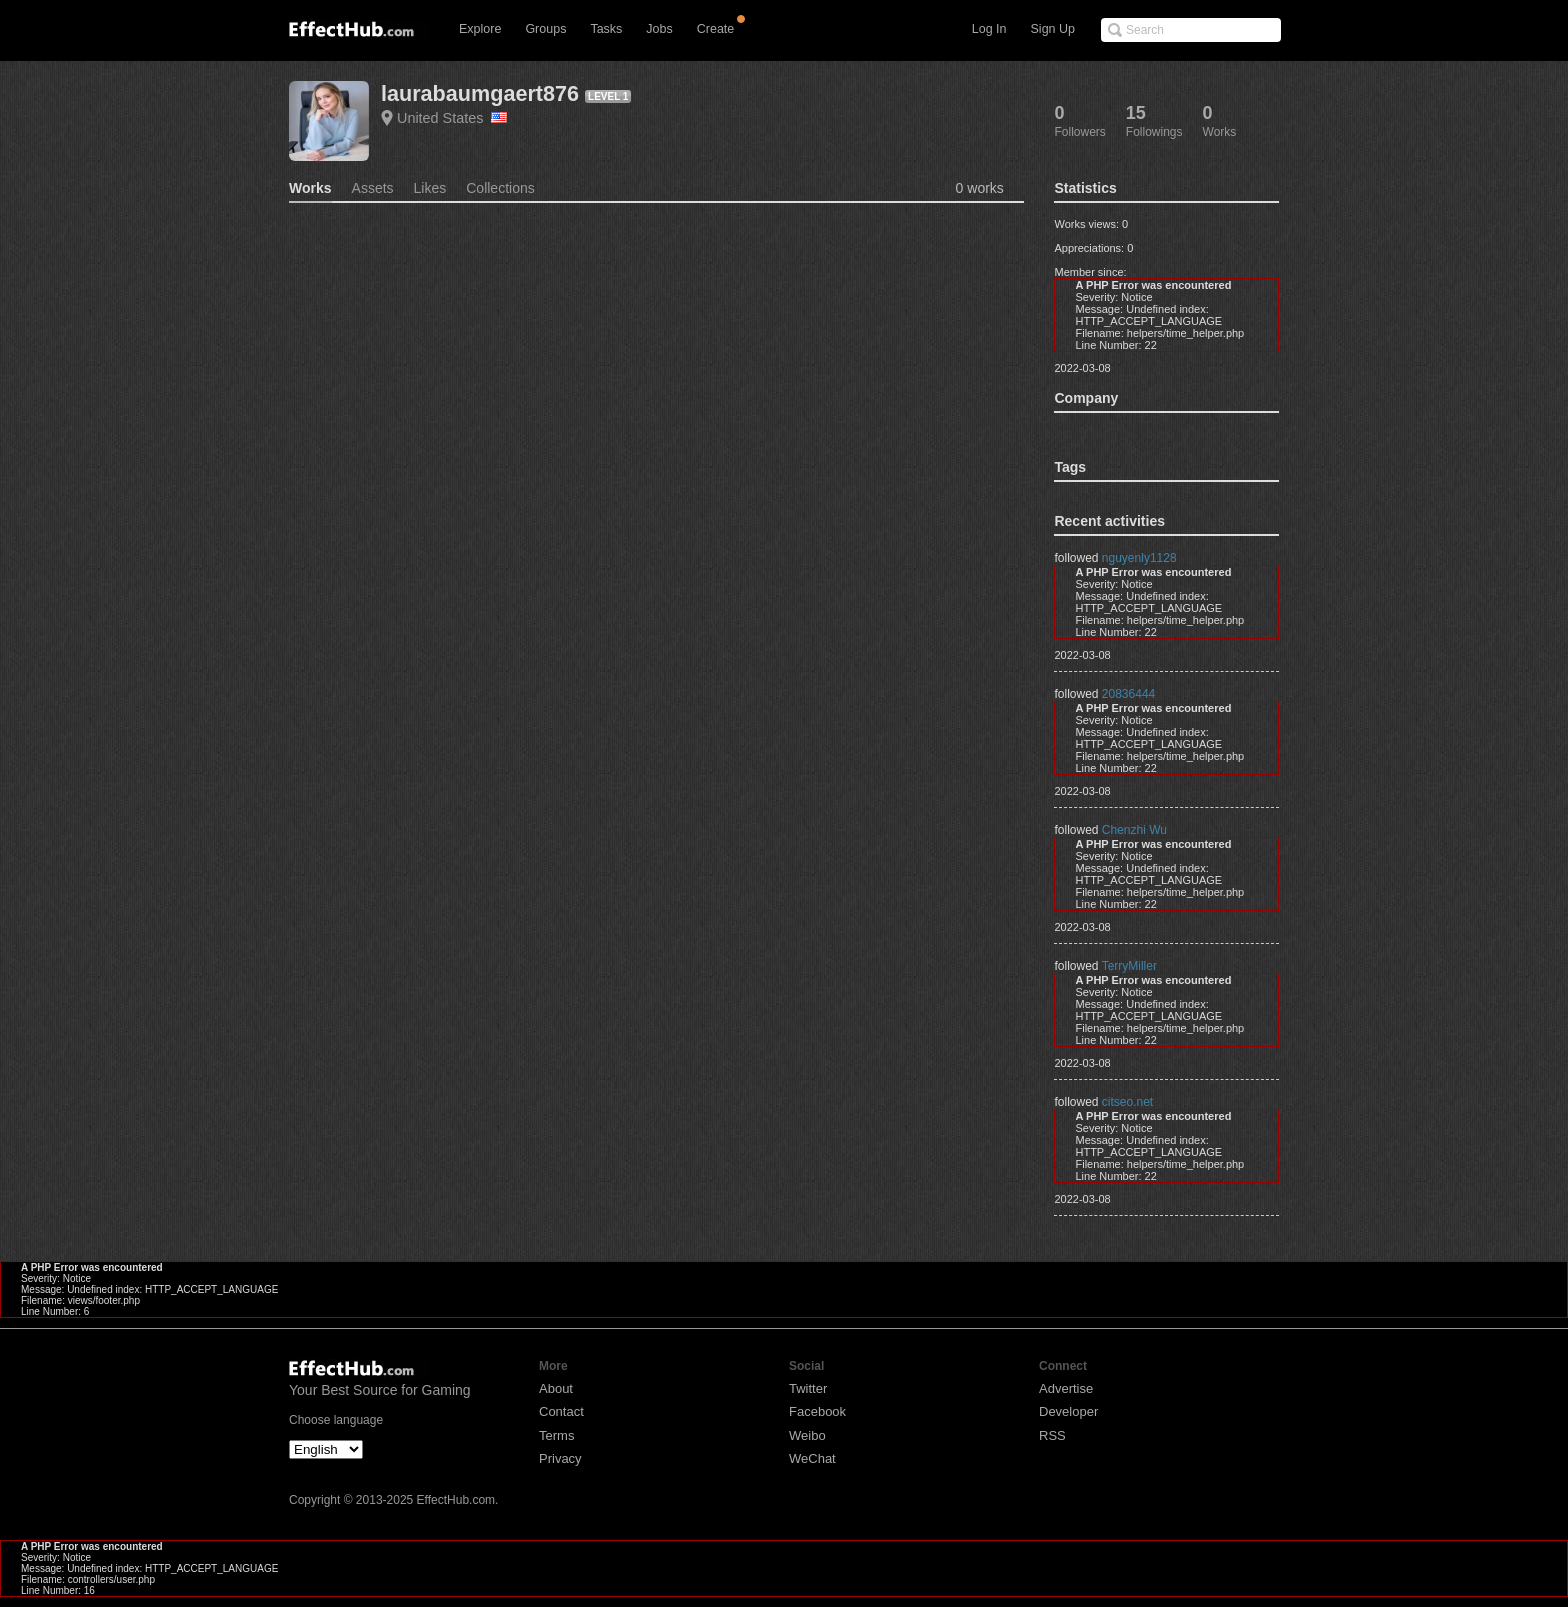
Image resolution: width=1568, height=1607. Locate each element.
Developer (1068, 1411)
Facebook (817, 1411)
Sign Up (1053, 29)
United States (452, 118)
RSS (1052, 1435)
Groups (545, 29)
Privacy (560, 1458)
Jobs (659, 29)
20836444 (1128, 694)
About (556, 1388)
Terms (556, 1435)
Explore (480, 29)
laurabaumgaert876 (480, 93)
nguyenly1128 (1139, 558)
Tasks (606, 29)
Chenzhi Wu (1134, 830)
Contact (561, 1411)
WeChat (812, 1458)
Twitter (808, 1388)
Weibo (807, 1435)
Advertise (1066, 1388)
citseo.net (1127, 1102)
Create (716, 29)
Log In (989, 29)
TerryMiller (1129, 966)
